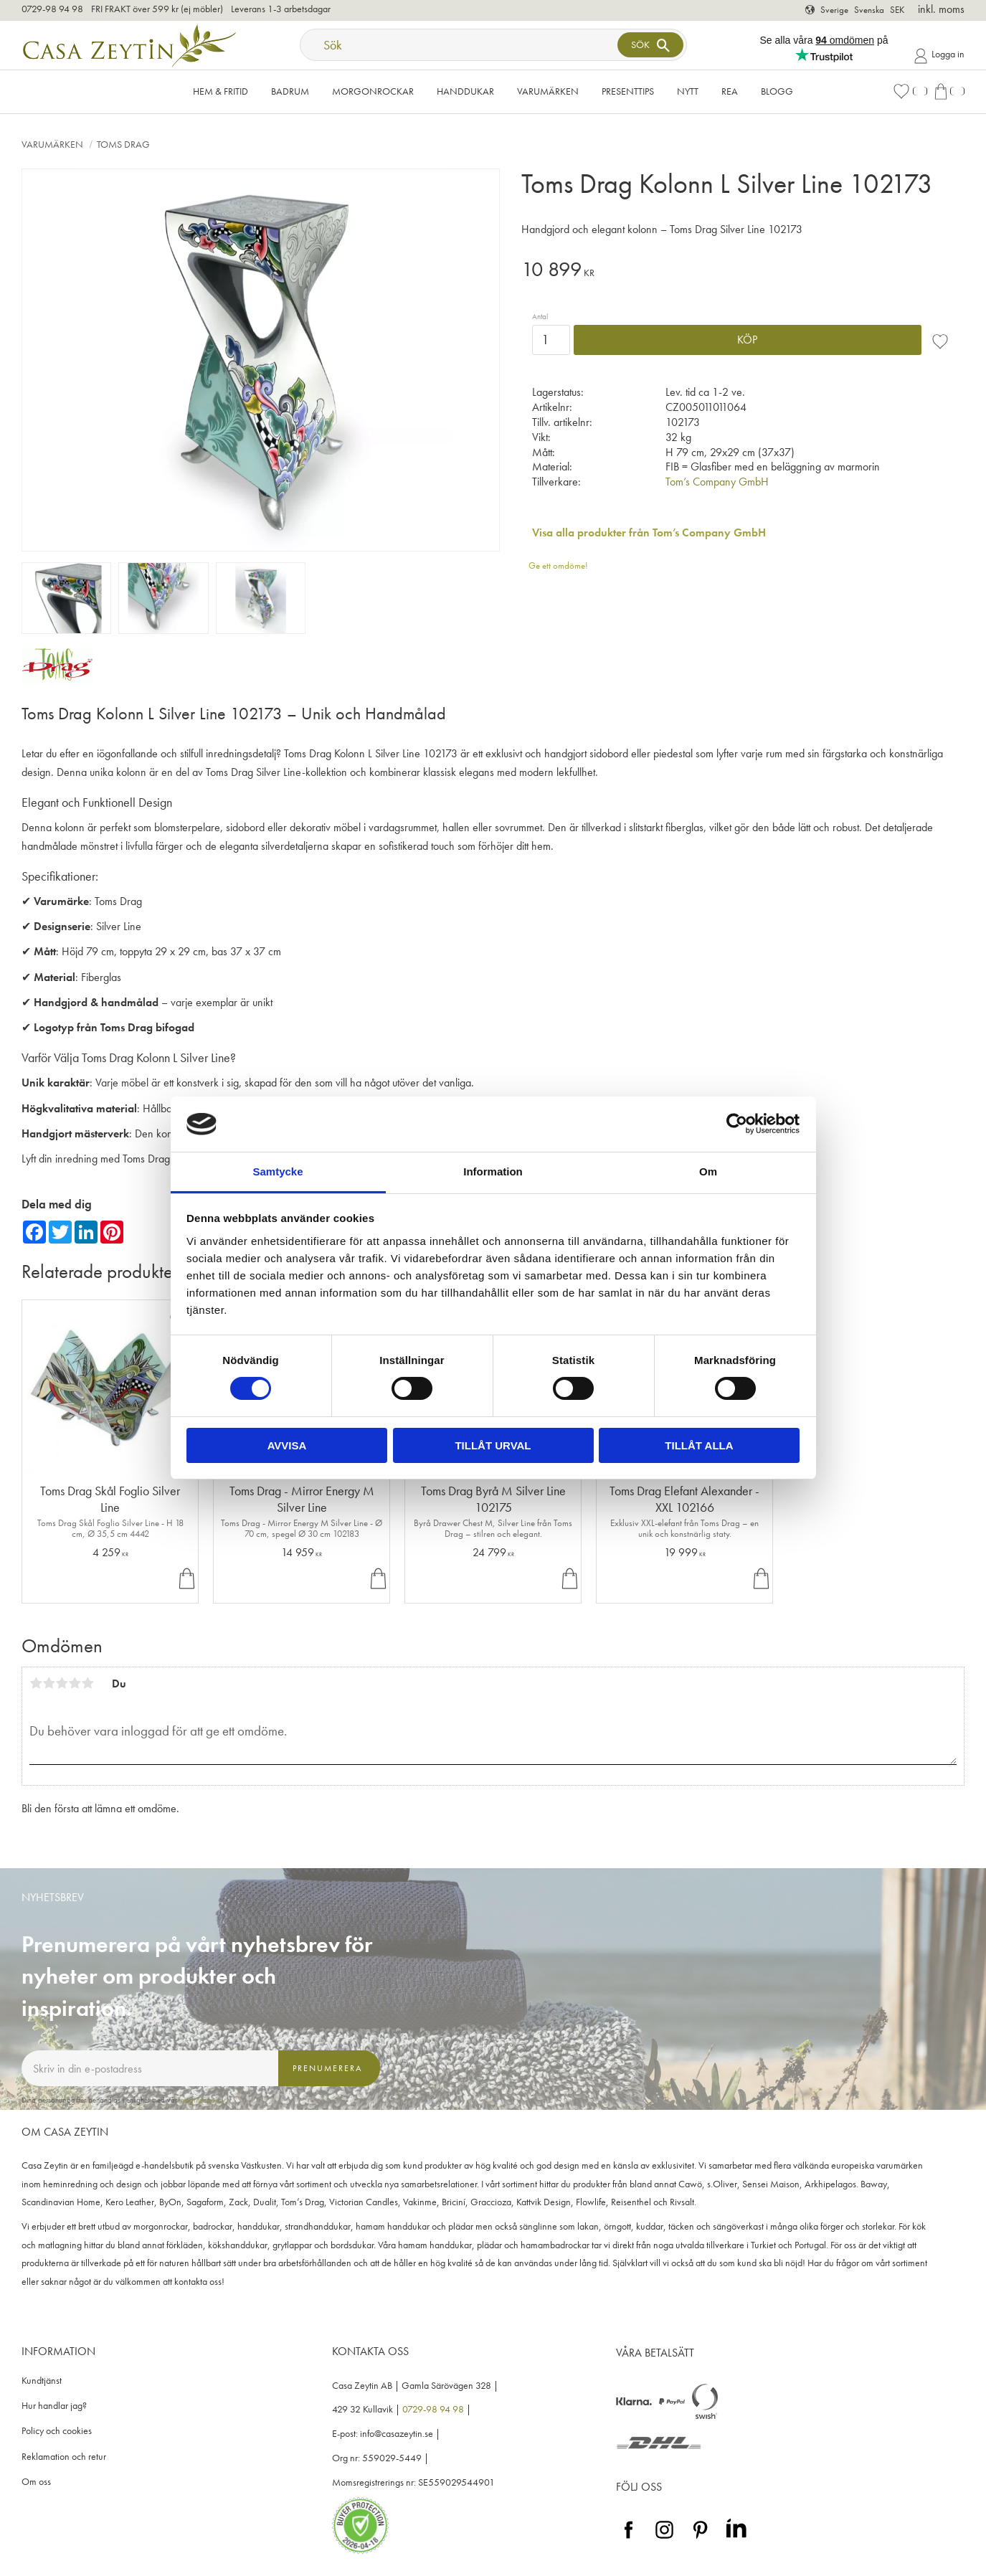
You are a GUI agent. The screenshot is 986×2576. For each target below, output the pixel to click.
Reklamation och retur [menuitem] (64, 2456)
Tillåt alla (699, 1445)
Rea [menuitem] (729, 91)
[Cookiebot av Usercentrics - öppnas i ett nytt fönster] (737, 1124)
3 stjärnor (61, 1683)
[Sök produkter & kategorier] (460, 44)
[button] (909, 91)
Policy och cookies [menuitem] (57, 2431)
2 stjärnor (48, 1683)
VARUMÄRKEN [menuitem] (548, 91)
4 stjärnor (74, 1683)
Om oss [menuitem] (36, 2482)
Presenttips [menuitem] (628, 91)
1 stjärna (35, 1683)
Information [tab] (493, 1171)
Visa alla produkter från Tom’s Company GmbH (649, 532)
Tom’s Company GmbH (717, 481)
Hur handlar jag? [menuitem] (54, 2406)
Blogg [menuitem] (777, 91)
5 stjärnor (87, 1683)
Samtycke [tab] (277, 1171)
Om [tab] (708, 1171)
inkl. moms (941, 8)
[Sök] (650, 44)
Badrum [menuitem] (290, 91)
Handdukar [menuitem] (465, 91)
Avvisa (287, 1445)
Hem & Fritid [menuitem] (220, 91)
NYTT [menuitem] (687, 91)
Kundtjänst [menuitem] (42, 2380)
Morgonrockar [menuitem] (373, 91)
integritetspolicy (202, 2100)
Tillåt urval (493, 1445)
